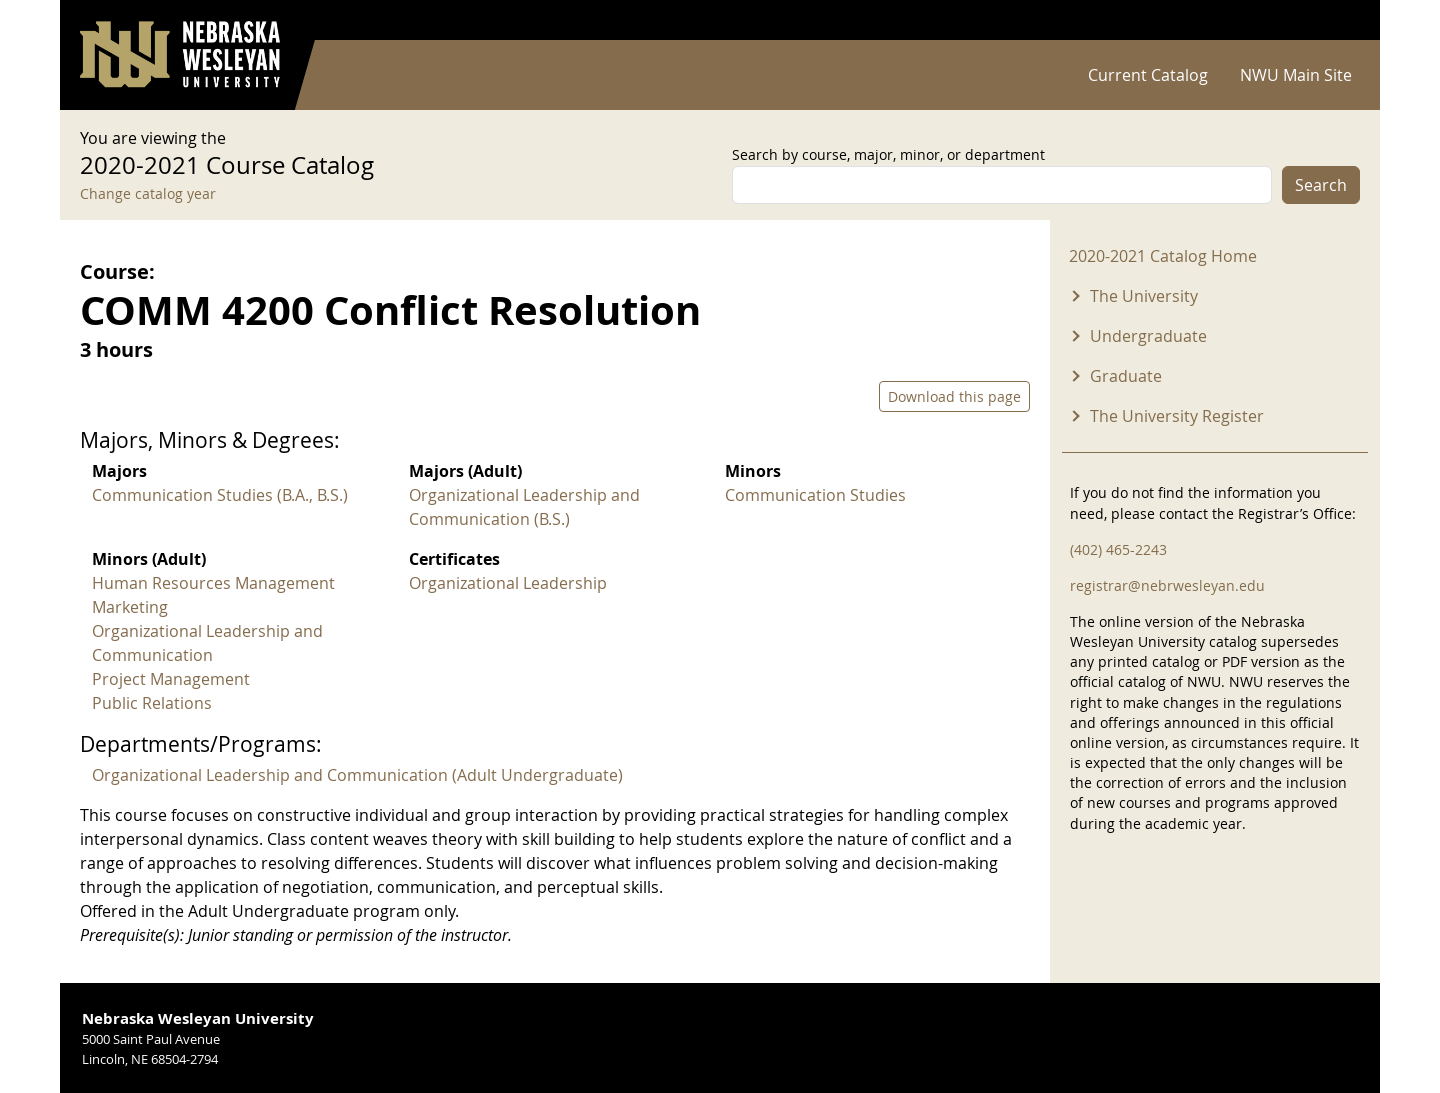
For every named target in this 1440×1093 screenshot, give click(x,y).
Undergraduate (1148, 336)
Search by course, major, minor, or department (888, 154)
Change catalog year (148, 193)
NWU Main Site (1296, 75)
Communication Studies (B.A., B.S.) (220, 495)
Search (1321, 185)
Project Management (171, 679)
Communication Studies (815, 495)
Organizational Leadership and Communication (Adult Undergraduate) (357, 775)
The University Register (1177, 416)
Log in (1334, 20)
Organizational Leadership (508, 583)
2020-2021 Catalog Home (1163, 256)
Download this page (954, 396)
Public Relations (152, 703)
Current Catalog (1148, 75)
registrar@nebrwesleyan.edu (1167, 585)
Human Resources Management (213, 583)
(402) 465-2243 (1118, 549)
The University (1144, 296)
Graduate (1126, 376)
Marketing (130, 607)
